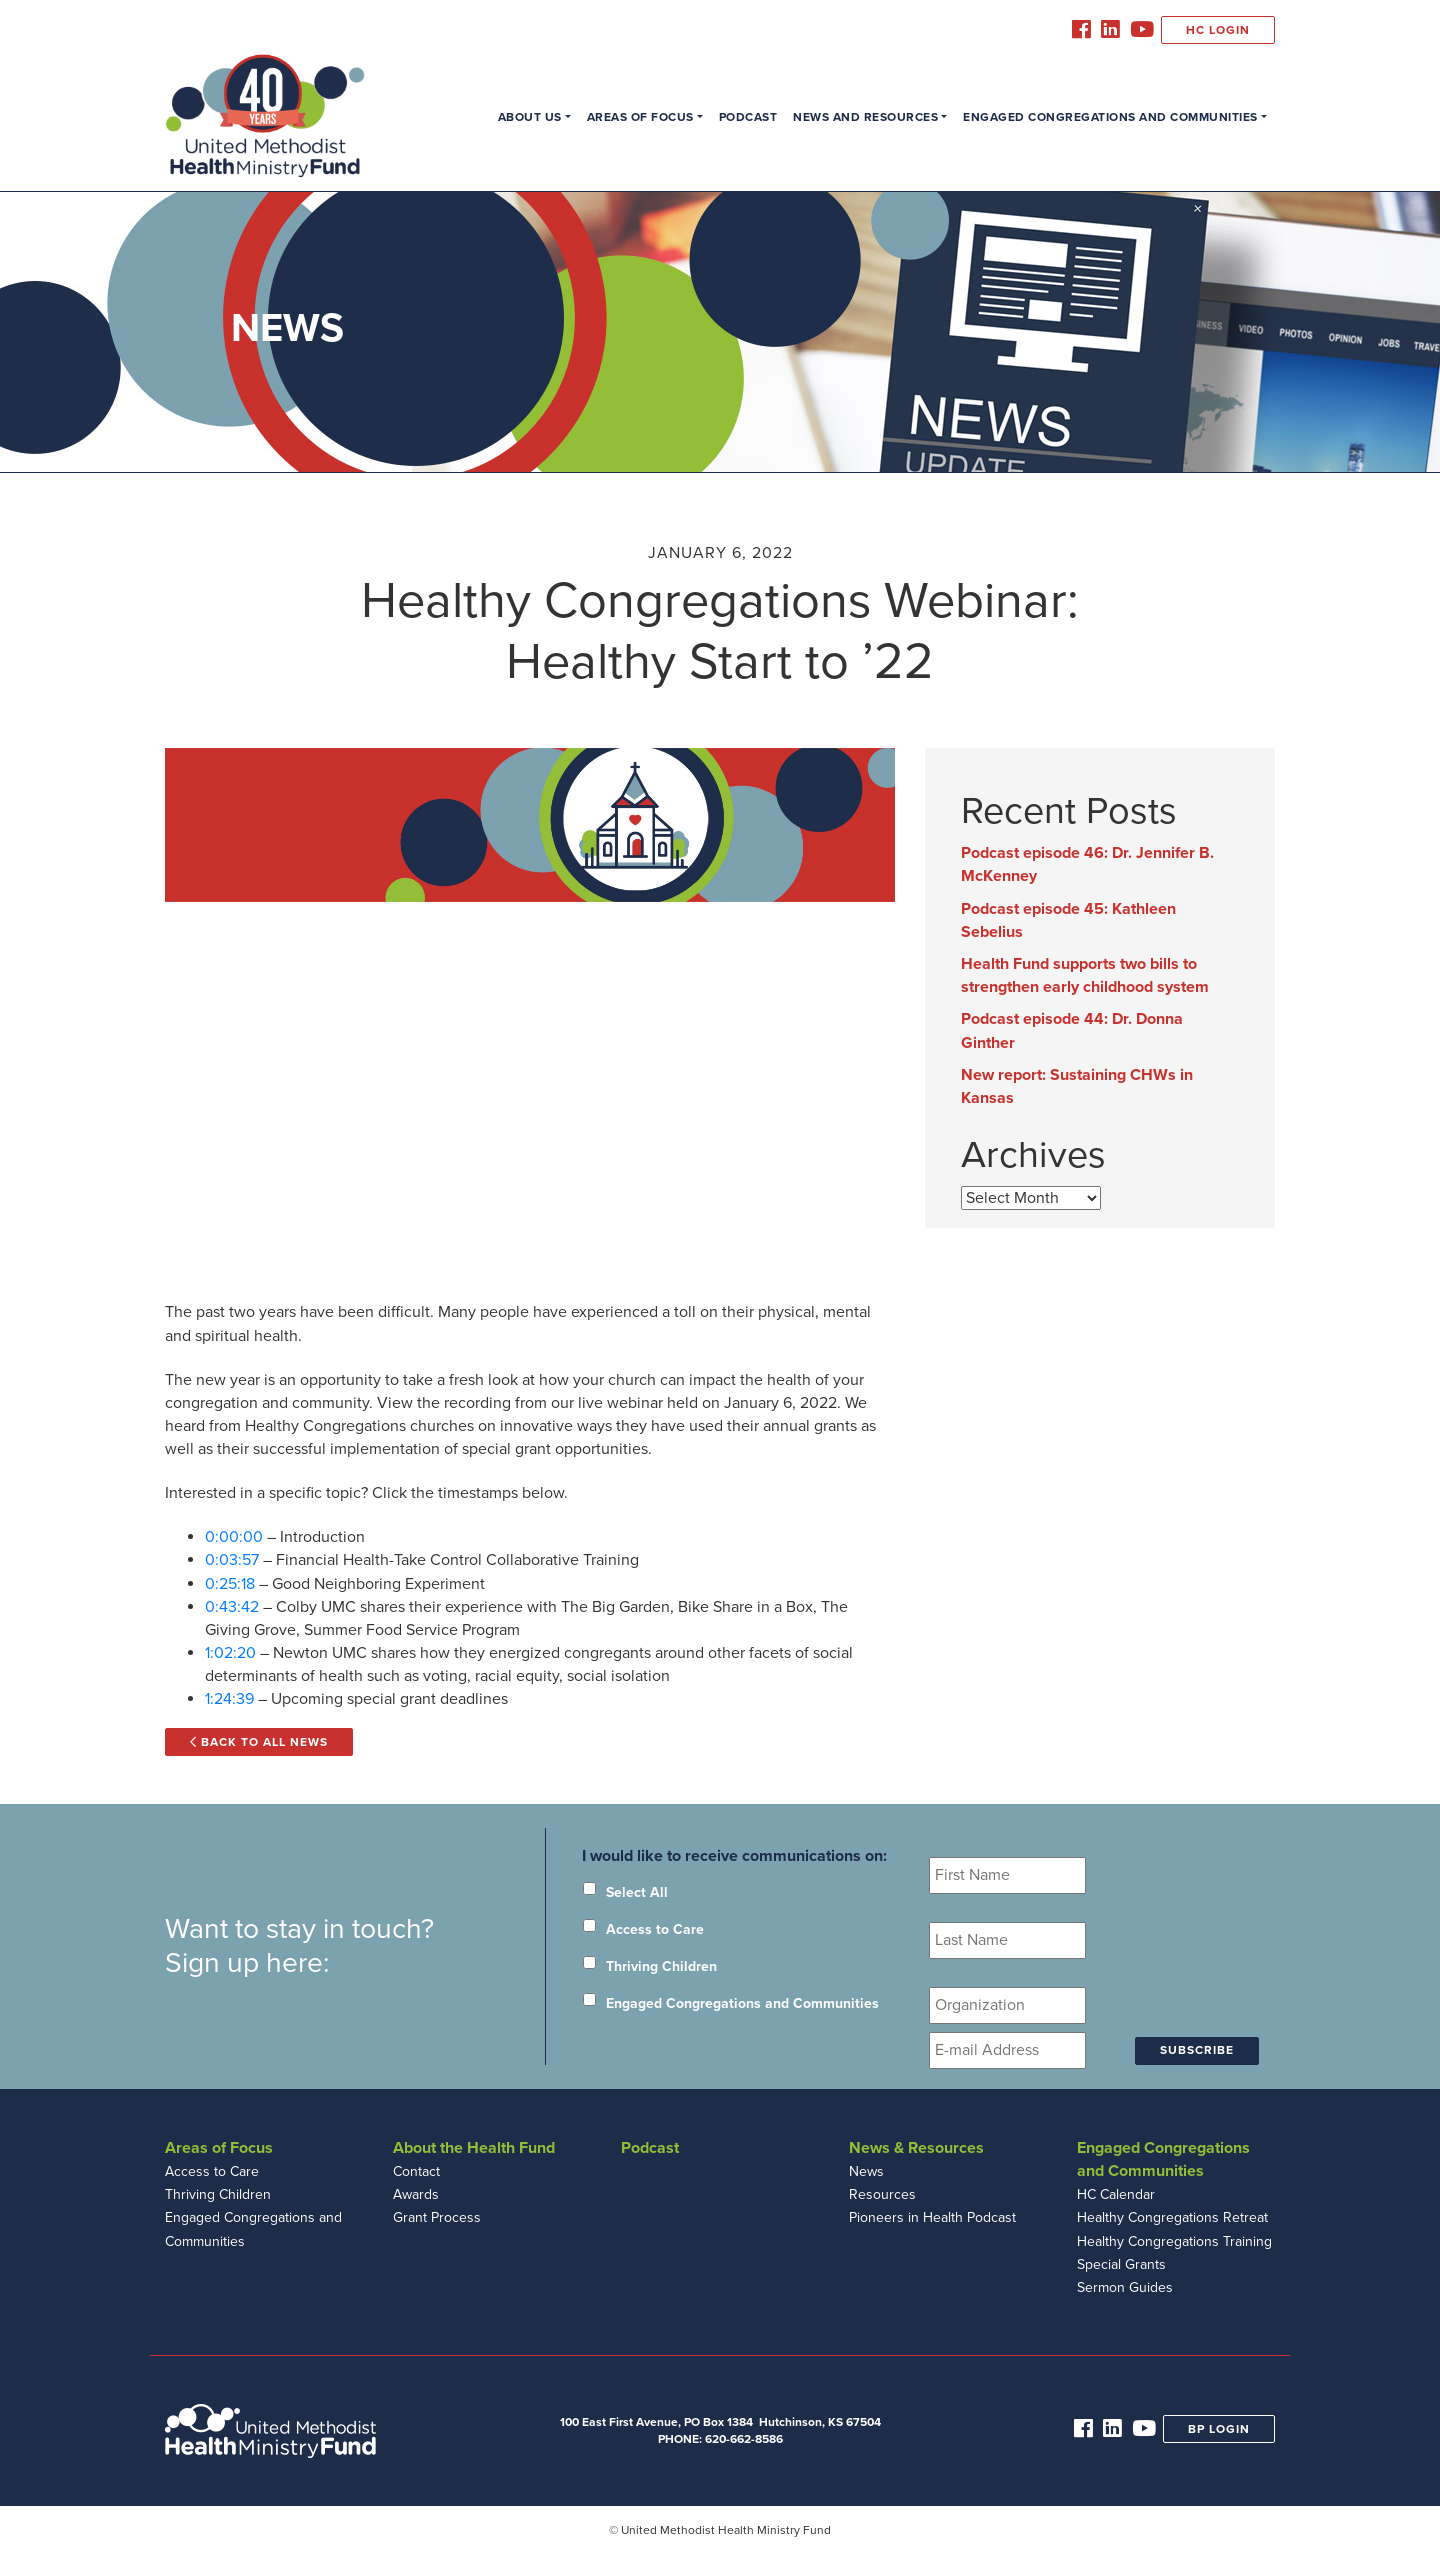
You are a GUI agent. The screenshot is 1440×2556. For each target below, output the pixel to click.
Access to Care (655, 1929)
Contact (416, 2171)
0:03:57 (232, 1560)
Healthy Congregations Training (1174, 2241)
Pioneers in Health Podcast (932, 2217)
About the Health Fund (474, 2148)
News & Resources (916, 2148)
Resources (882, 2194)
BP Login (1219, 2429)
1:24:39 (229, 1699)
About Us (530, 117)
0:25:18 (230, 1584)
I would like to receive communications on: (734, 1856)
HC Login (1218, 30)
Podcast (748, 117)
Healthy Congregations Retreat (1172, 2217)
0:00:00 (234, 1537)
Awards (416, 2194)
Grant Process (437, 2217)
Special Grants (1121, 2264)
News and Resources (865, 117)
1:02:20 (230, 1653)
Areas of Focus (640, 117)
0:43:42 (232, 1607)
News (866, 2171)
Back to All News (259, 1742)
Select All (637, 1892)
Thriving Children (661, 1966)
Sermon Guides (1125, 2287)
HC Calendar (1116, 2194)
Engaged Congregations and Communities (1110, 117)
